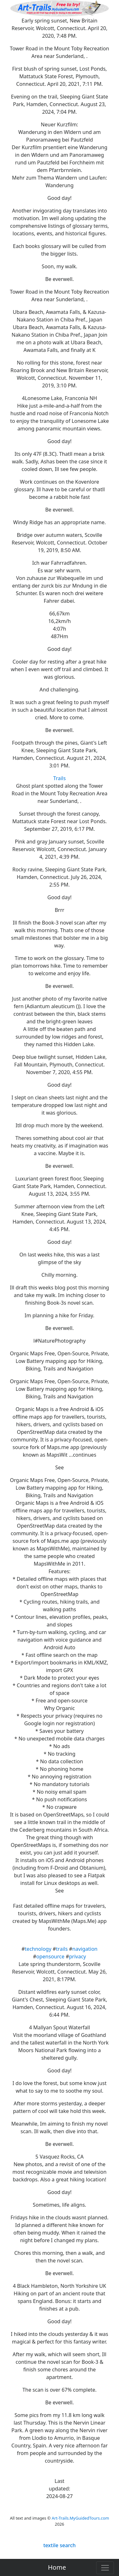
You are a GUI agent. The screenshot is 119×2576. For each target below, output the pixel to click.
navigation (84, 1948)
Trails (59, 778)
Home (57, 2567)
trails (62, 1948)
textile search (59, 2545)
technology (38, 1948)
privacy (77, 1956)
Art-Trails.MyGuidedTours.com (80, 2518)
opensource (50, 1956)
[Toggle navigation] (105, 2567)
